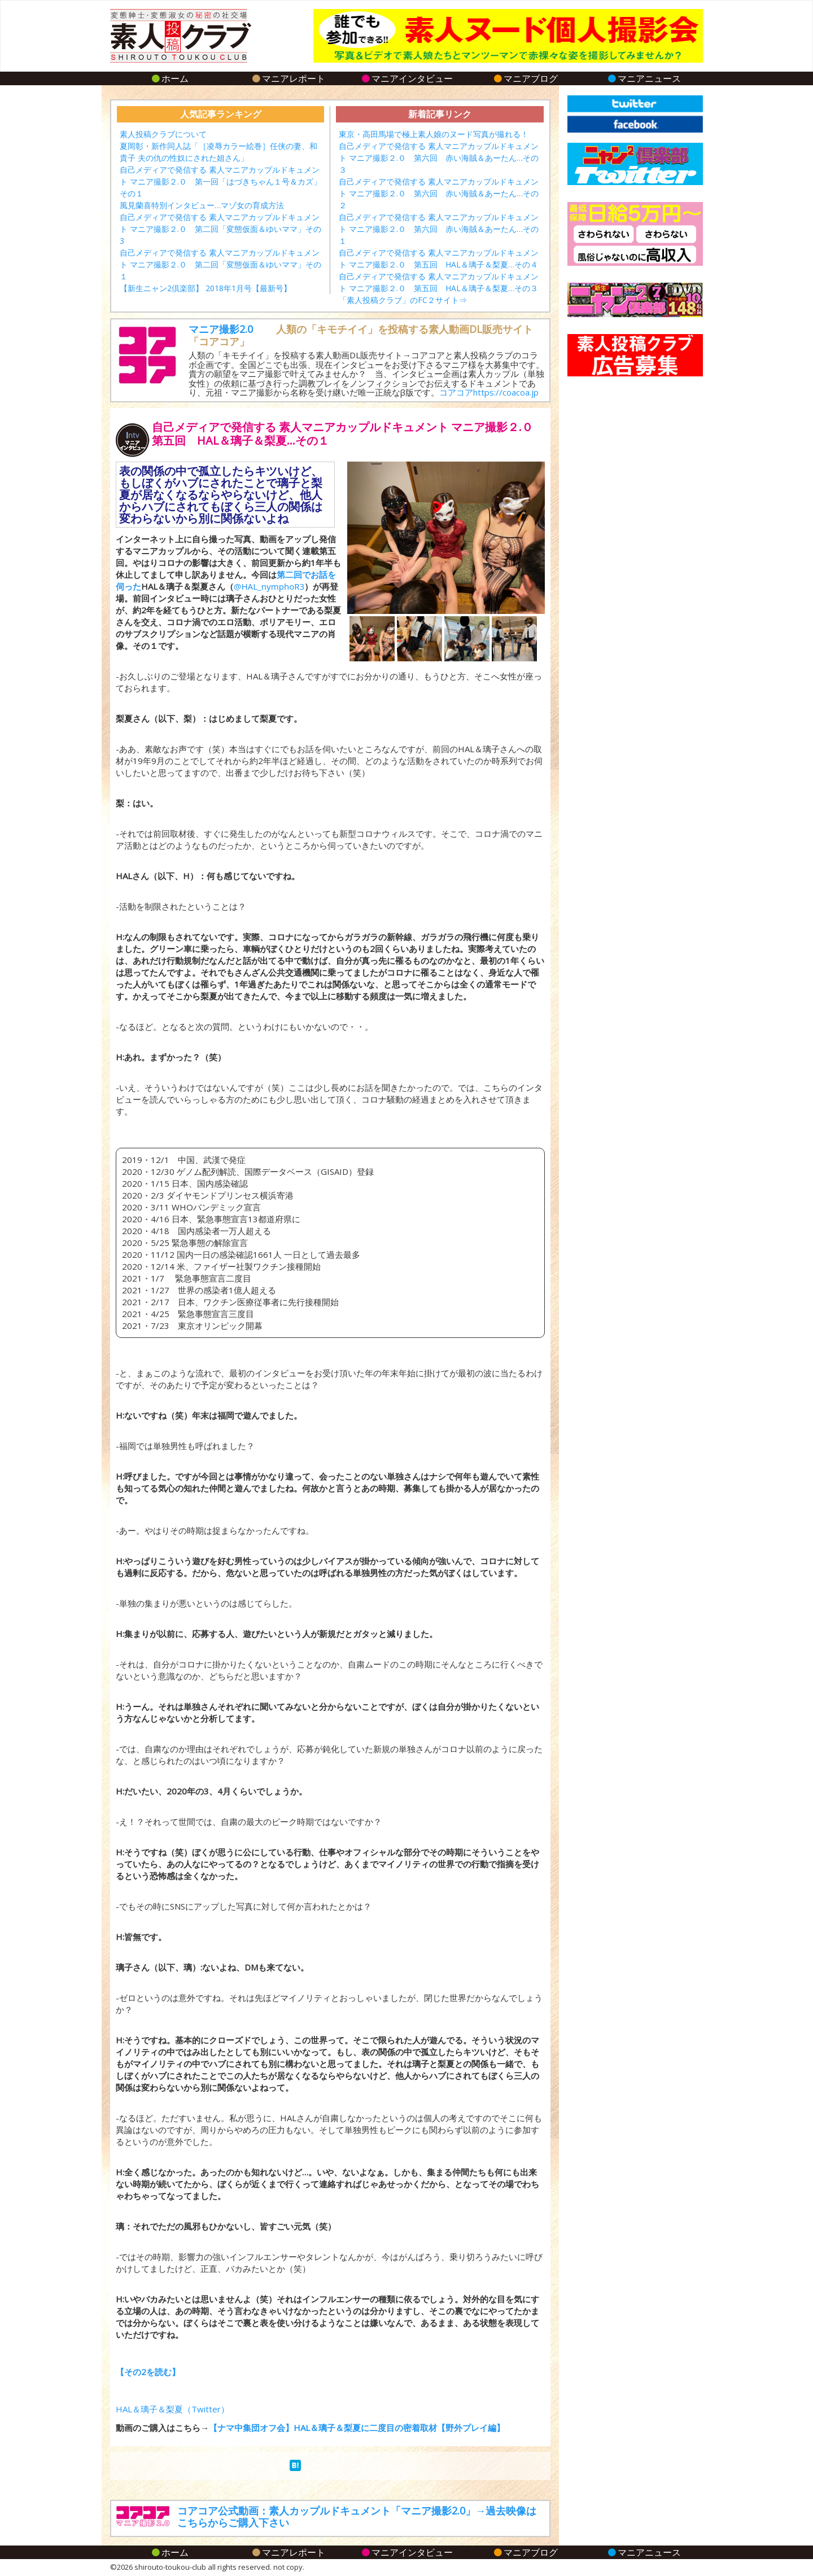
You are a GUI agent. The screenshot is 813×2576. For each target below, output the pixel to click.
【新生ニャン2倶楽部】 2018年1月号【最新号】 (205, 288)
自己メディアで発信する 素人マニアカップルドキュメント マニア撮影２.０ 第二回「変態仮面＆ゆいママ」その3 (220, 229)
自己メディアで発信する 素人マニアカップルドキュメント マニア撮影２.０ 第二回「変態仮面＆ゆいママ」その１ (220, 264)
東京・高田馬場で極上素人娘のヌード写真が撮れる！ (433, 134)
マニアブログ (525, 78)
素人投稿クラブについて (163, 134)
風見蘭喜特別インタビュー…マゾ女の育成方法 (202, 205)
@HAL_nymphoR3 (269, 586)
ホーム (169, 78)
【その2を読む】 (148, 2371)
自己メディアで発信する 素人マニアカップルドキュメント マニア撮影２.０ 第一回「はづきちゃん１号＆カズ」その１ (220, 181)
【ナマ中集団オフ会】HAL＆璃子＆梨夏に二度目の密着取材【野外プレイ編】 (357, 2427)
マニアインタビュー (406, 78)
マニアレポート (288, 78)
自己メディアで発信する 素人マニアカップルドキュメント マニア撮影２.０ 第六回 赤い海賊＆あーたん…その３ (439, 158)
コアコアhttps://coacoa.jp (489, 392)
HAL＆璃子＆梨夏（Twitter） (172, 2409)
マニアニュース (643, 78)
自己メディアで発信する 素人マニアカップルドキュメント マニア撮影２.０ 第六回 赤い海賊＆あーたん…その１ (439, 229)
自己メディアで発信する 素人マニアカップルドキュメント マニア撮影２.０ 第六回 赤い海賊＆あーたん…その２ (439, 193)
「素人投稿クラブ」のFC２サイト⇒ (403, 300)
